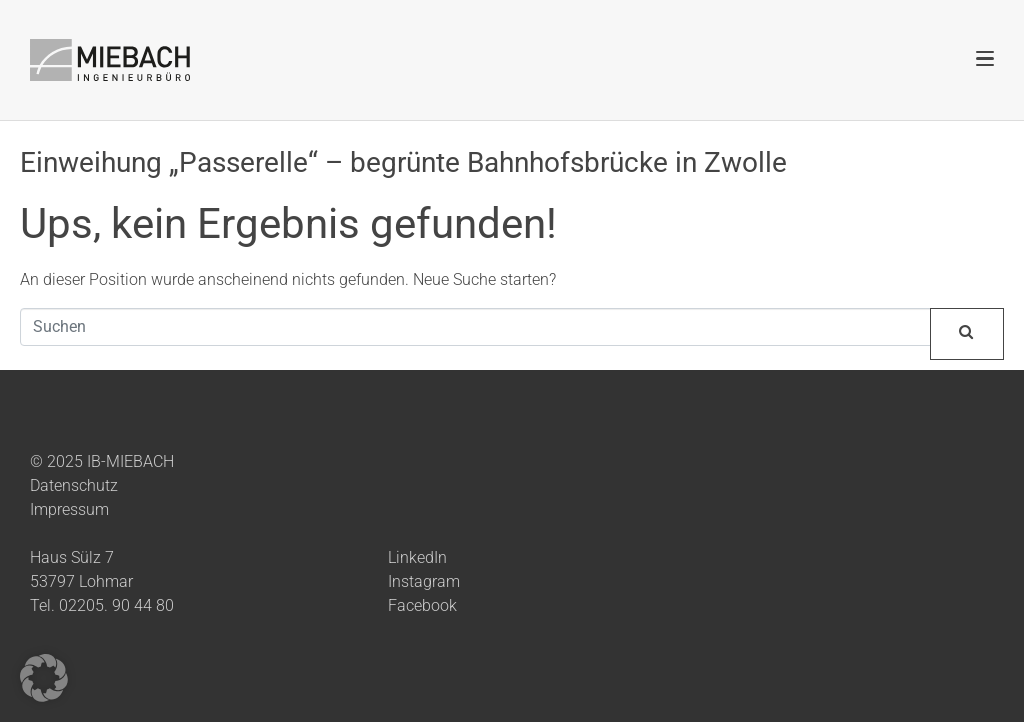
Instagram (424, 581)
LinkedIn (417, 557)
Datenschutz (74, 485)
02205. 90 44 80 (116, 605)
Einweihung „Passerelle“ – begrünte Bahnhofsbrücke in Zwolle (403, 162)
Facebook (422, 605)
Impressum (69, 509)
